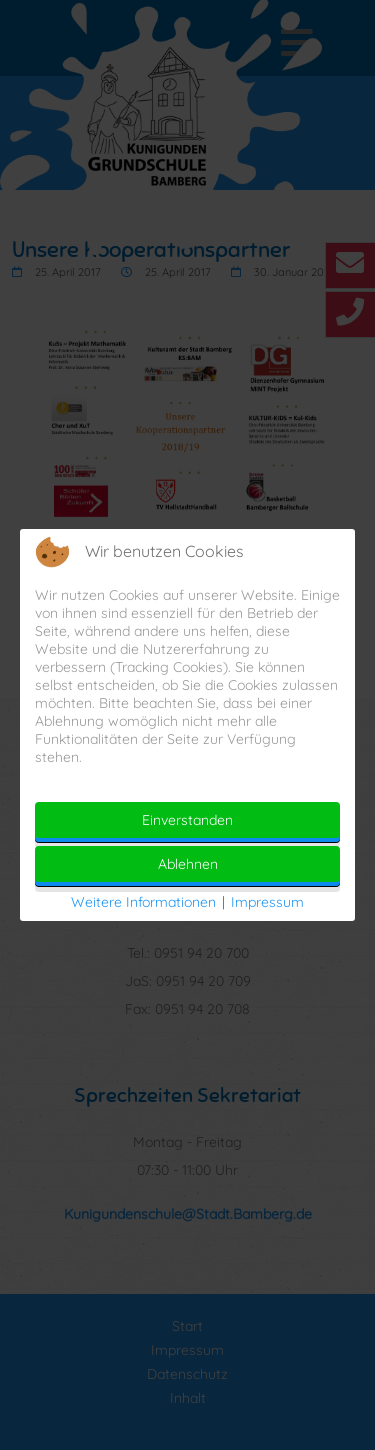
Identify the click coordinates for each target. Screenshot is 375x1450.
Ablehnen (188, 864)
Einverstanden (187, 820)
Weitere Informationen (143, 902)
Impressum (267, 902)
